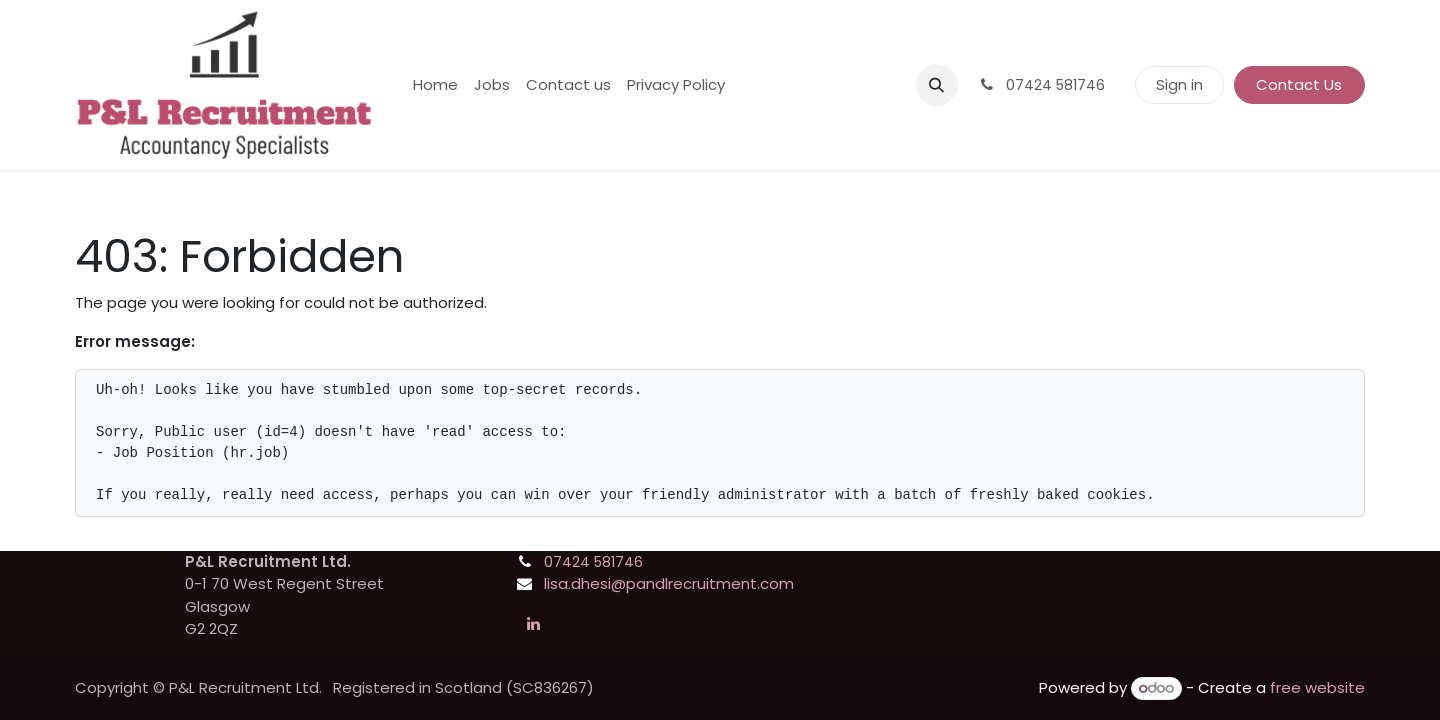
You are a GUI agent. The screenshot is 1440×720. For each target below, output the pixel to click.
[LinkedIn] (533, 624)
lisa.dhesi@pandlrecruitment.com (669, 583)
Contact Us (1299, 84)
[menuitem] (435, 85)
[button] (937, 85)
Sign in (1179, 84)
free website (1317, 687)
